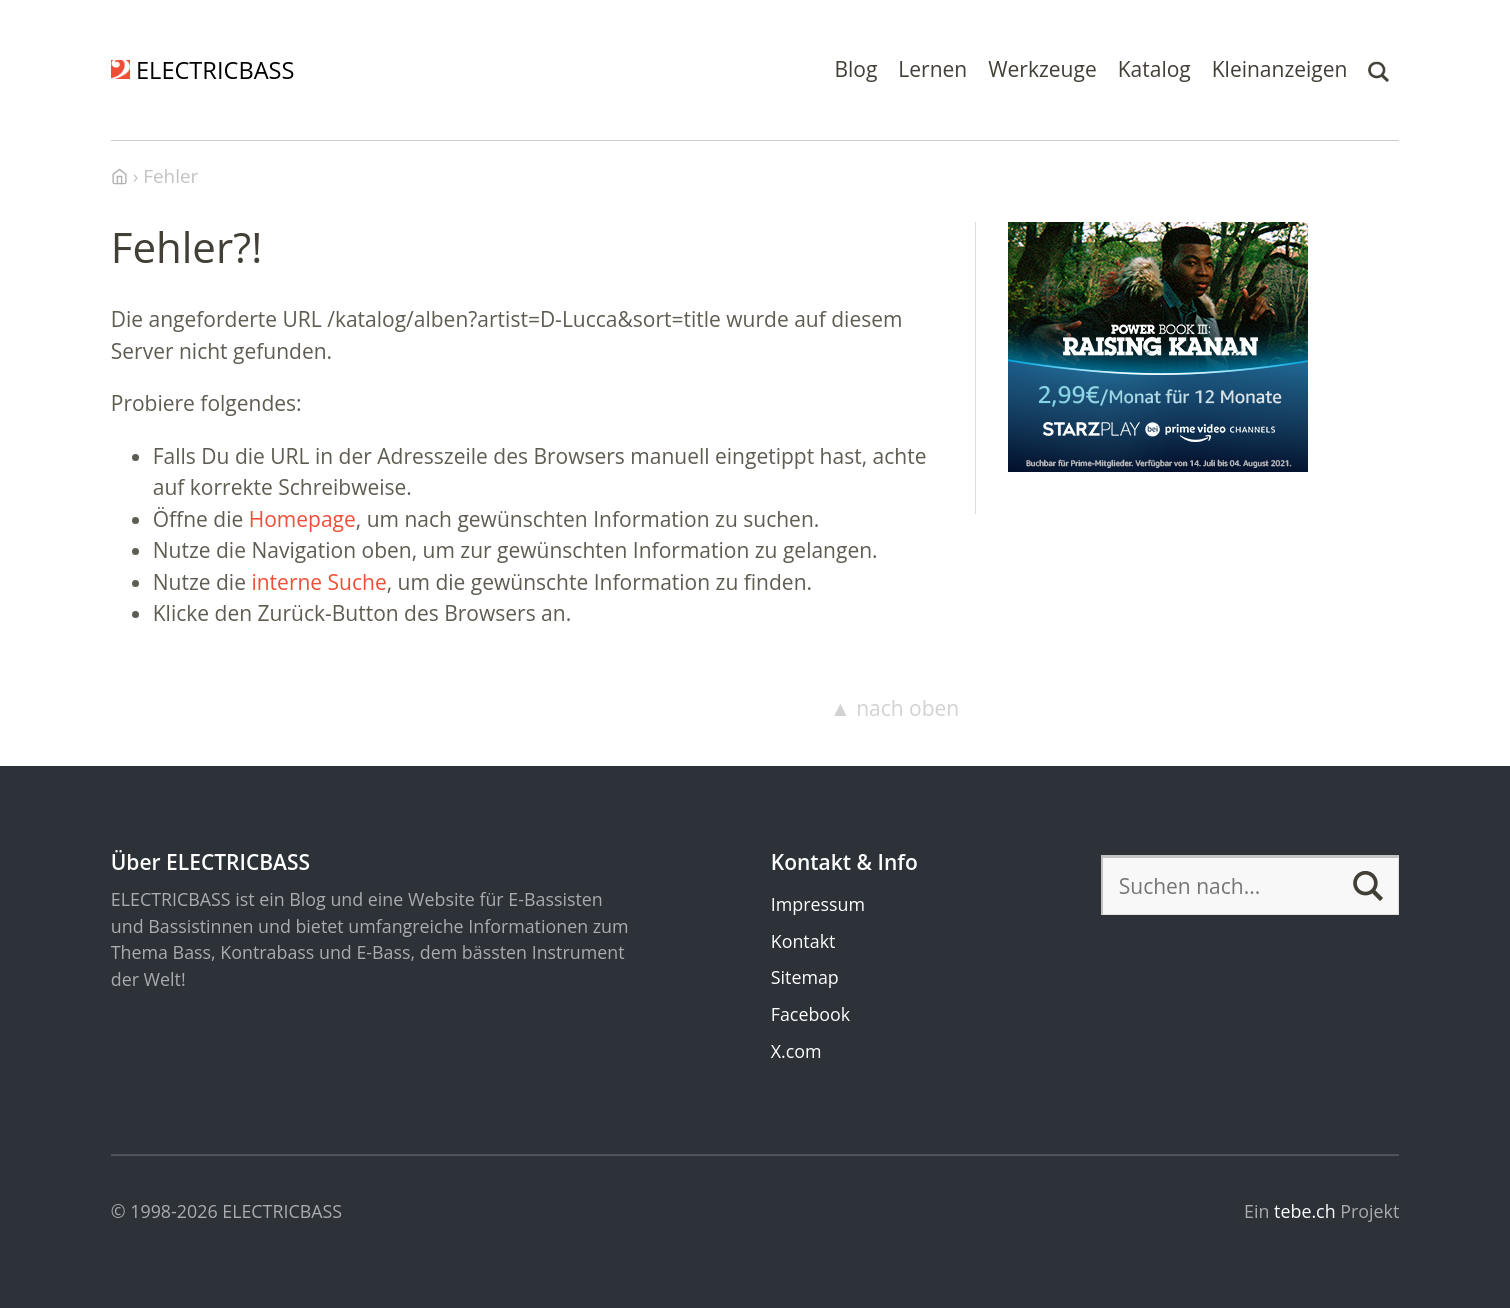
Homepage (302, 519)
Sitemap (805, 977)
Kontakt (803, 941)
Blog (855, 69)
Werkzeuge (1042, 69)
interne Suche (318, 582)
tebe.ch (1305, 1211)
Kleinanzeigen (1280, 69)
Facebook (810, 1014)
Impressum (818, 904)
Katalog (1154, 69)
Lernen (932, 69)
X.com (796, 1051)
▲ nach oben (894, 708)
